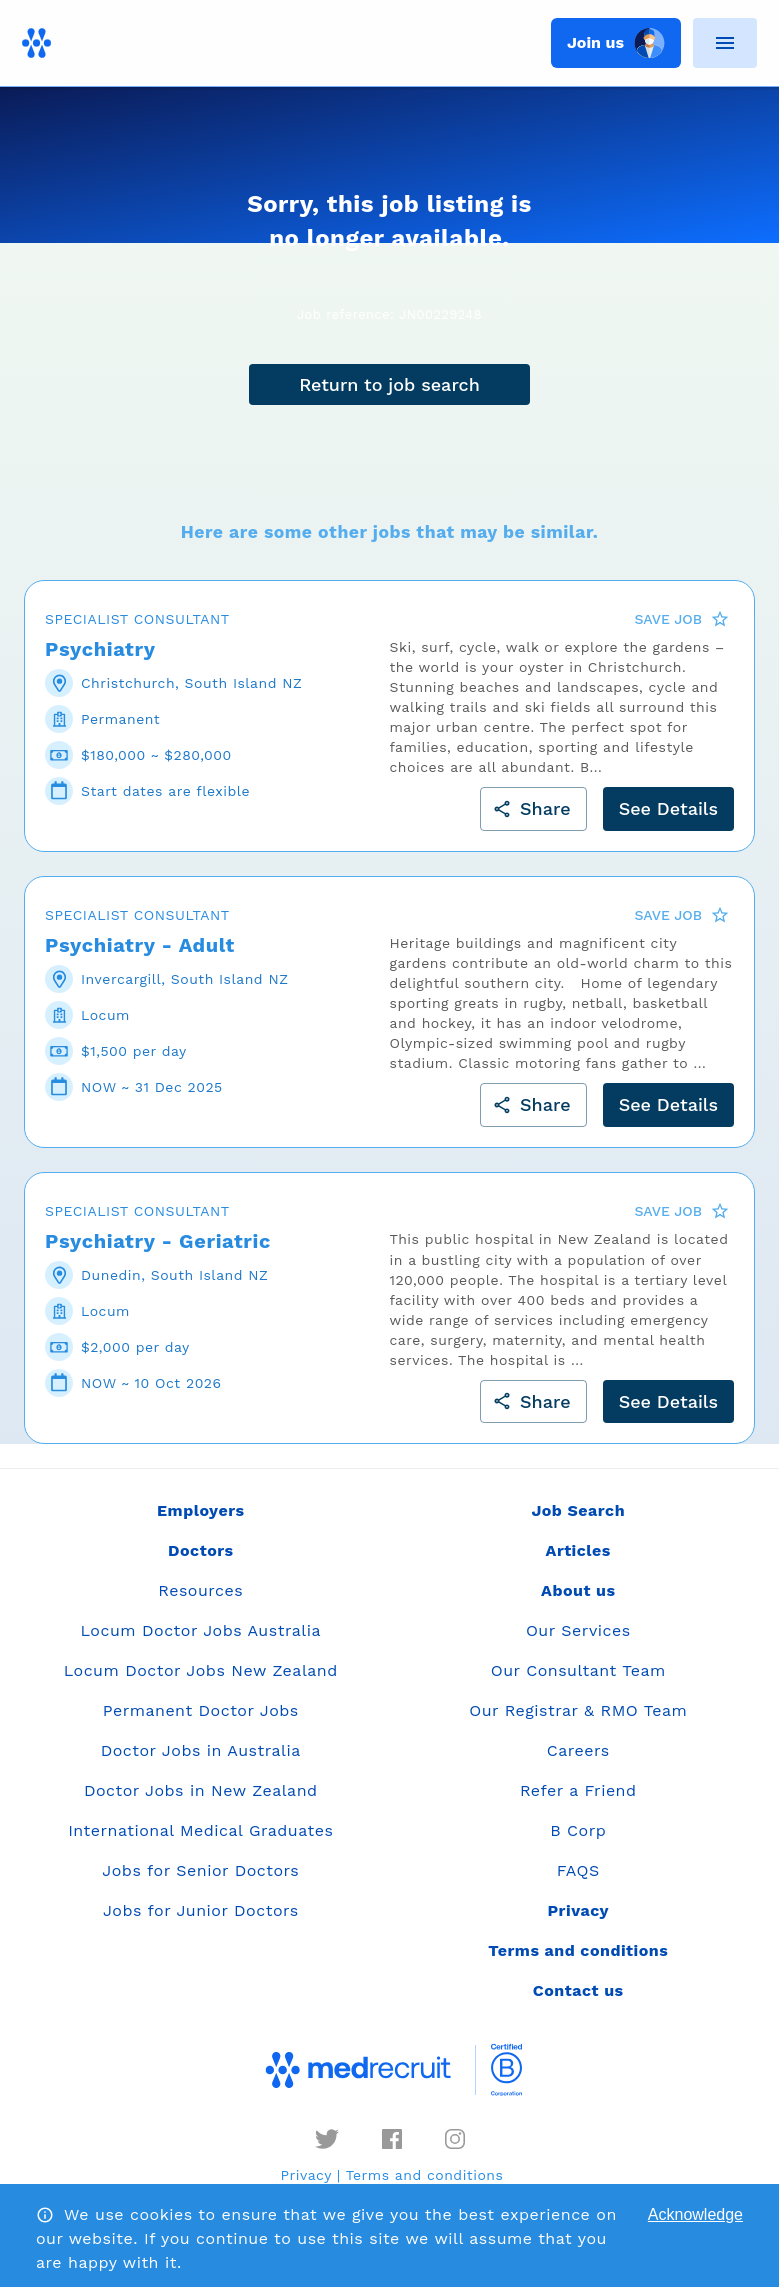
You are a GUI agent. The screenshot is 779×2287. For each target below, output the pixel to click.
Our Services (578, 1630)
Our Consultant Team (578, 1670)
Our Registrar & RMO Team (578, 1710)
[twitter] (327, 2139)
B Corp (578, 1830)
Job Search (578, 1510)
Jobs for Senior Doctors (200, 1870)
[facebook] (392, 2139)
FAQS (578, 1870)
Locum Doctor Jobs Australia (201, 1630)
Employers (200, 1510)
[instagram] (455, 2139)
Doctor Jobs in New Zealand (201, 1790)
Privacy (306, 2175)
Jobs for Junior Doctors (201, 1910)
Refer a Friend (578, 1790)
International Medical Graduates (200, 1830)
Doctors (201, 1550)
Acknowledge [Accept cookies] (695, 2214)
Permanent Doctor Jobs (201, 1710)
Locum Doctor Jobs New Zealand (201, 1670)
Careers (578, 1750)
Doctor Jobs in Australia (201, 1750)
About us (578, 1590)
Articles (578, 1550)
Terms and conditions (425, 2175)
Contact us (578, 1990)
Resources (200, 1590)
